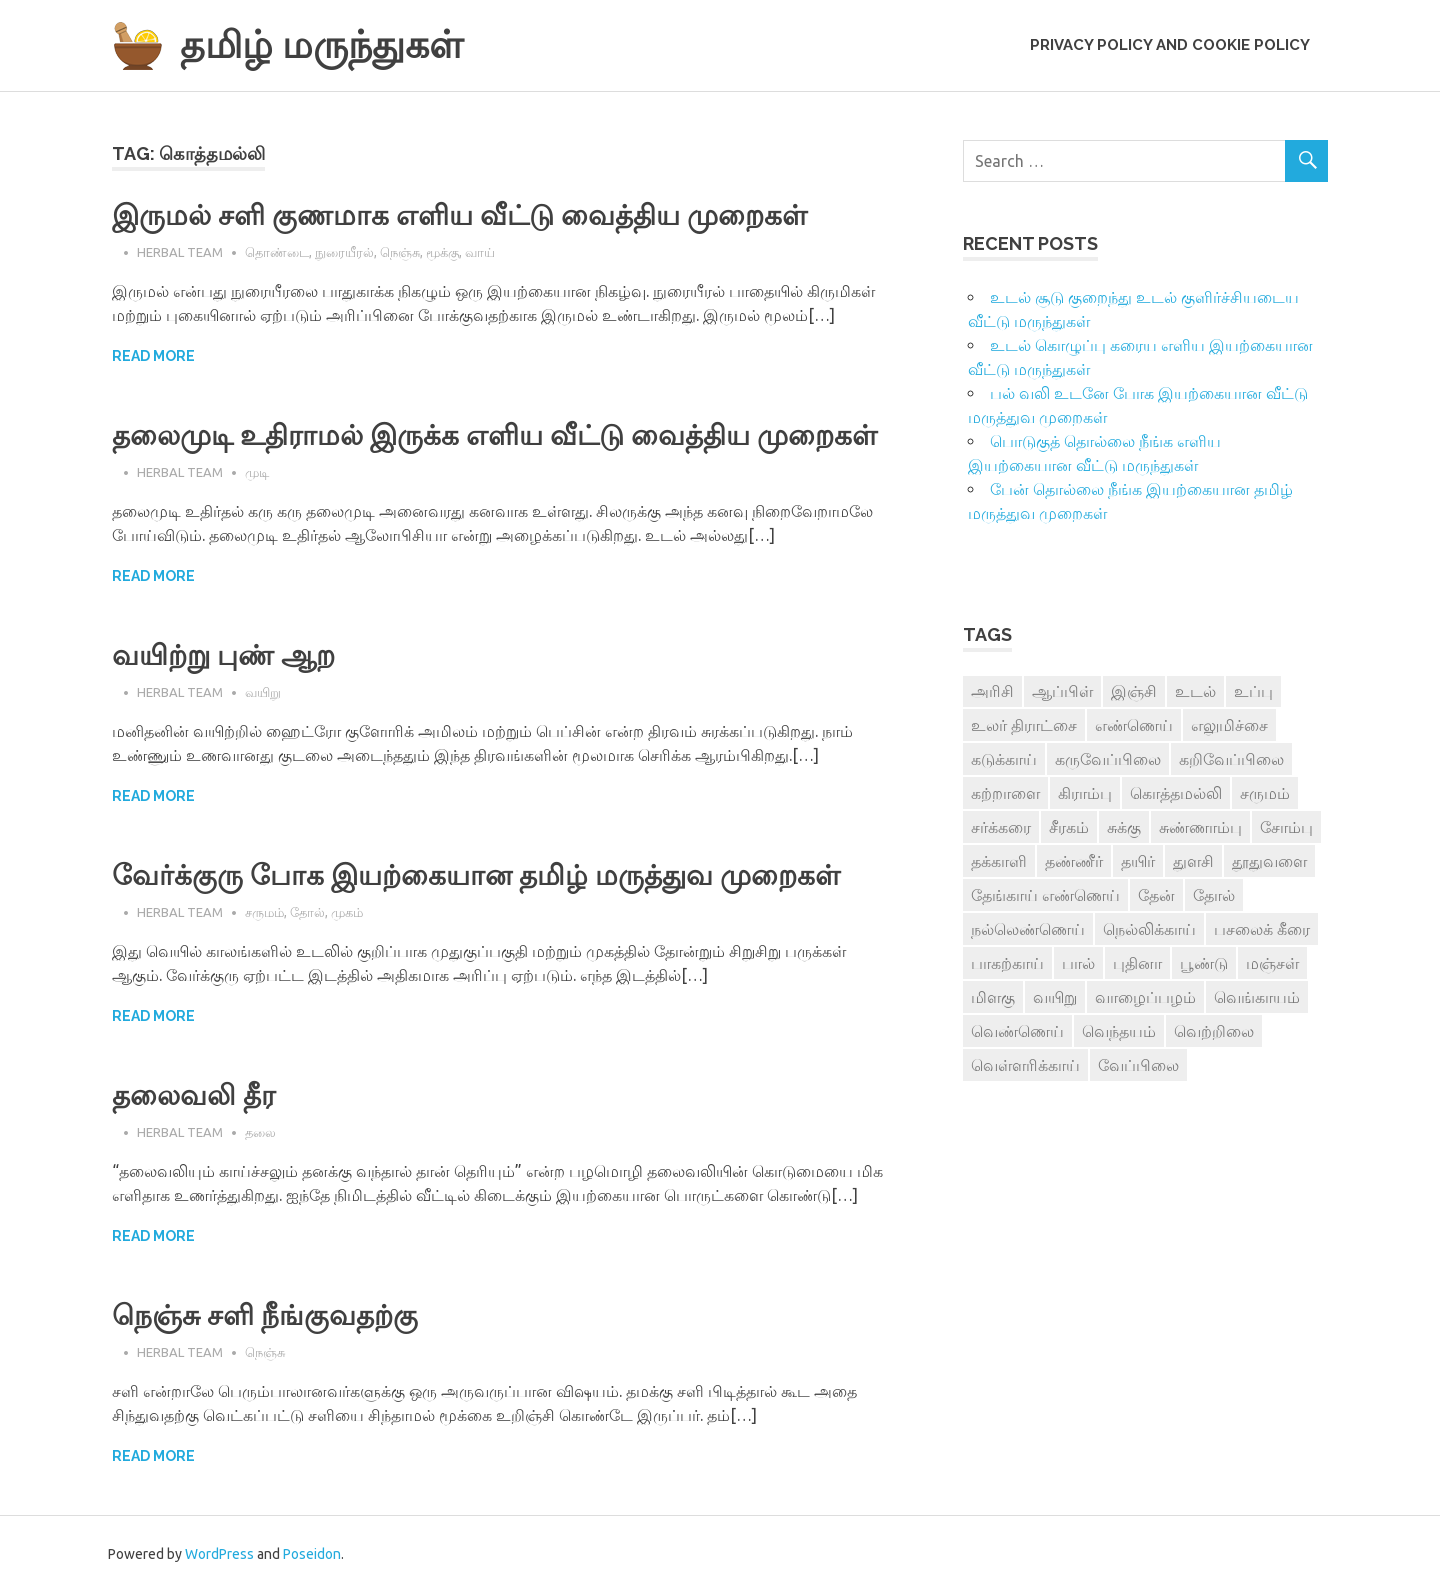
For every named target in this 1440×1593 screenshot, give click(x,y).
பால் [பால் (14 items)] (1078, 963)
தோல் (307, 912)
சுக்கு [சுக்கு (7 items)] (1124, 827)
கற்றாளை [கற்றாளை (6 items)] (1005, 793)
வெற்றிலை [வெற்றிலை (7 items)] (1214, 1031)
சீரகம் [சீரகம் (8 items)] (1069, 827)
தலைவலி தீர (193, 1095)
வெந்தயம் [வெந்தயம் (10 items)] (1119, 1031)
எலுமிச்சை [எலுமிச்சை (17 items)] (1229, 725)
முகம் (347, 912)
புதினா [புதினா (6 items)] (1137, 963)
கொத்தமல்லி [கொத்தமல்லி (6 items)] (1176, 793)
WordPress (219, 1554)
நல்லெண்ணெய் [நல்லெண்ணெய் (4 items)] (1028, 929)
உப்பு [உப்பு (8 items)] (1253, 691)
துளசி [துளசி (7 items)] (1193, 861)
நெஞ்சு (400, 252)
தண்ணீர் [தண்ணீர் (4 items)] (1074, 861)
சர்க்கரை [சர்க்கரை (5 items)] (1001, 827)
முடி (257, 472)
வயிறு (263, 692)
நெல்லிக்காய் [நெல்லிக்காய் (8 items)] (1149, 929)
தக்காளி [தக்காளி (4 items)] (999, 861)
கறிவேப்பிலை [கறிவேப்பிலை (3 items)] (1231, 759)
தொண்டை (277, 252)
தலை (260, 1132)
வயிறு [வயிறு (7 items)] (1055, 997)
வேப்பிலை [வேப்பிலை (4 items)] (1138, 1065)
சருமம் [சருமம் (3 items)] (1265, 793)
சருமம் (264, 912)
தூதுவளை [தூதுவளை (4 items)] (1269, 861)
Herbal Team (180, 252)
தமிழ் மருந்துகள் (321, 44)
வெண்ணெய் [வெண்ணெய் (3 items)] (1017, 1031)
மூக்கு (442, 252)
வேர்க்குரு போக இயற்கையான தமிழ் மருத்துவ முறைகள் (476, 875)
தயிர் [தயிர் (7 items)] (1138, 861)
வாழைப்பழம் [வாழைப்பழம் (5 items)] (1145, 997)
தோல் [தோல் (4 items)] (1214, 895)
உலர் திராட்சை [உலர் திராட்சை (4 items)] (1024, 725)
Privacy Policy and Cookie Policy (1170, 45)
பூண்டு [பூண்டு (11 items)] (1204, 963)
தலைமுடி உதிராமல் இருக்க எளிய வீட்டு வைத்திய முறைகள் (494, 435)
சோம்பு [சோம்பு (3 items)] (1286, 827)
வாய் (480, 252)
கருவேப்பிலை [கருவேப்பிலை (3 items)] (1108, 759)
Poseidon (312, 1554)
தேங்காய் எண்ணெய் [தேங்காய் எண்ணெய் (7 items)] (1045, 895)
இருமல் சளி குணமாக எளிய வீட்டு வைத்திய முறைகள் (459, 215)
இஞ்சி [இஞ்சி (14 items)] (1134, 691)
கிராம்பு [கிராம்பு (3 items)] (1085, 793)
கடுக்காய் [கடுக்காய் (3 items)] (1004, 759)
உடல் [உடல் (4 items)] (1195, 691)
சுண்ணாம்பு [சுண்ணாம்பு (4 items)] (1200, 827)
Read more (153, 356)
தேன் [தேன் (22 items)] (1156, 895)
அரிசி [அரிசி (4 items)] (992, 691)
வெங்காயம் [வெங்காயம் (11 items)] (1257, 997)
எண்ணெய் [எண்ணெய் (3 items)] (1134, 725)
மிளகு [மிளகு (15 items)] (993, 997)
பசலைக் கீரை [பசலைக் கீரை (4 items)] (1262, 929)
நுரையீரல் (344, 252)
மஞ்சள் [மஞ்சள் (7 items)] (1272, 963)
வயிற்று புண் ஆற (223, 655)
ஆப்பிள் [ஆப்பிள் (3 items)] (1062, 691)
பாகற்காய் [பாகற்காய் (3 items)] (1007, 963)
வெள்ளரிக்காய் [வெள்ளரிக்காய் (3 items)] (1025, 1065)
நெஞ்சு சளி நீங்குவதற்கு (265, 1315)
